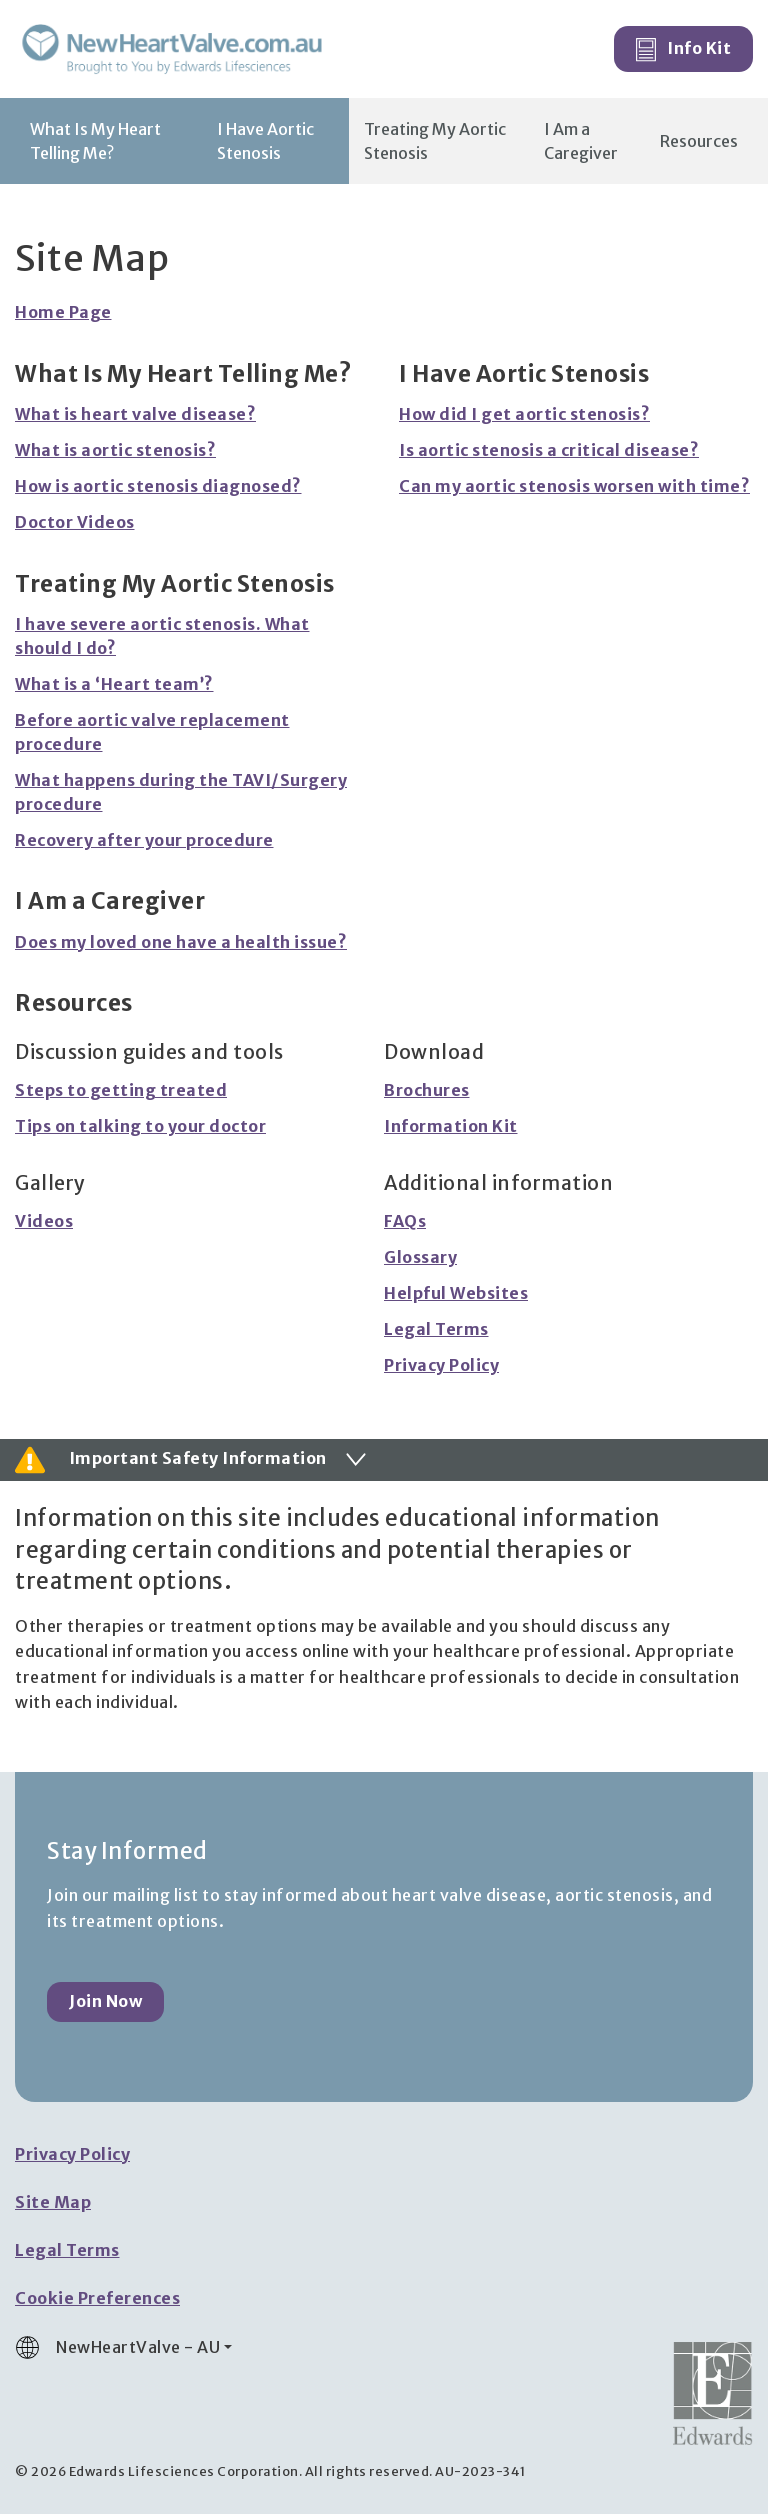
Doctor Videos (75, 522)
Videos (44, 1221)
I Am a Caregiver (581, 141)
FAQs (405, 1221)
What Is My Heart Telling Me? (95, 141)
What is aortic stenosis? (115, 450)
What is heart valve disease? (135, 414)
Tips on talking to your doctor (140, 1126)
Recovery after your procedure (144, 840)
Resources (699, 141)
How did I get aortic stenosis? (524, 414)
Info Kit (684, 50)
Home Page (63, 312)
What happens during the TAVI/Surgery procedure (181, 792)
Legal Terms (436, 1329)
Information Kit (451, 1126)
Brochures (427, 1090)
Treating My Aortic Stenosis (435, 141)
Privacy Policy (441, 1365)
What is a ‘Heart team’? (114, 684)
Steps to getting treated (121, 1090)
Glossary (420, 1257)
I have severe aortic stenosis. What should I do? (162, 636)
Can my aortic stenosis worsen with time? (574, 486)
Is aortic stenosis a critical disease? (549, 450)
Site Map (53, 2202)
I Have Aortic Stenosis (265, 141)
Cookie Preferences (97, 2298)
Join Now (105, 2001)
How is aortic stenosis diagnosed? (158, 486)
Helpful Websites (456, 1293)
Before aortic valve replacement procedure (152, 732)
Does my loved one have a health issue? (181, 942)
